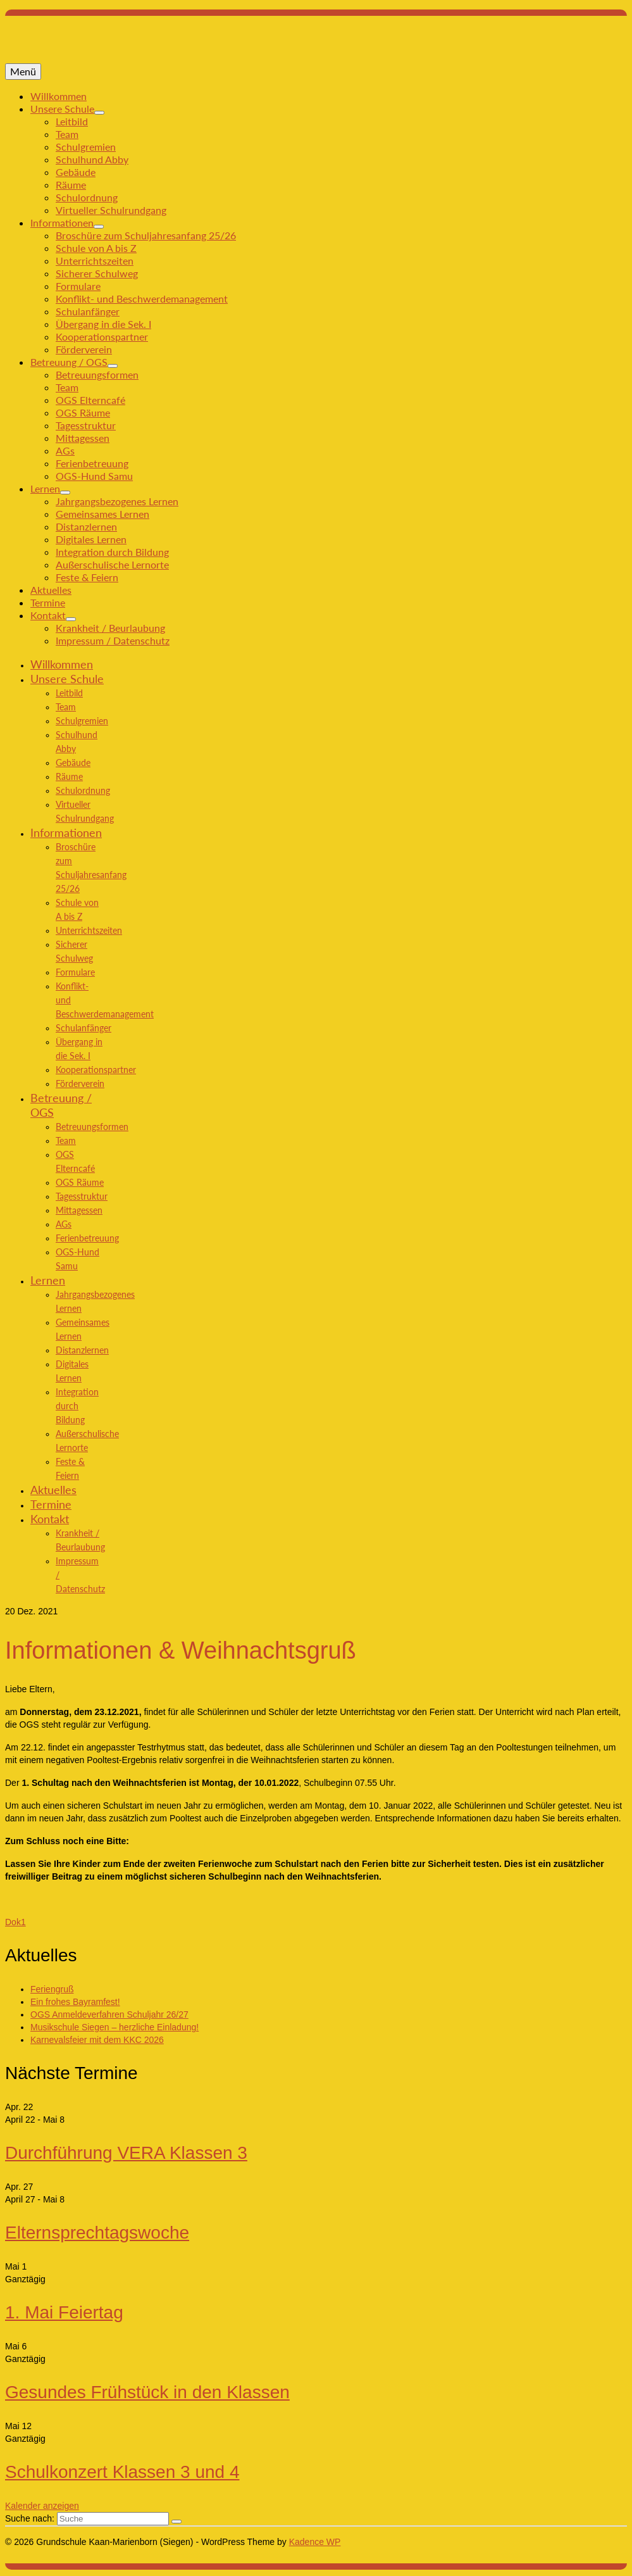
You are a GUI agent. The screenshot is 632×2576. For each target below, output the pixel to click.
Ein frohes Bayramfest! (75, 2002)
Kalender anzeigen (42, 2506)
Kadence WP (315, 2542)
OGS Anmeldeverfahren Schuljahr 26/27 (109, 2014)
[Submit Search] (176, 2521)
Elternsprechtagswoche (97, 2232)
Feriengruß (51, 1989)
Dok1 (15, 1922)
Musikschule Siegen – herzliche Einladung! (114, 2027)
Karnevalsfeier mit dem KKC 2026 (97, 2040)
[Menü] (23, 71)
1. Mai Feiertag (64, 2312)
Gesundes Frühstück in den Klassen (147, 2392)
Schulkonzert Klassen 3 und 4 (122, 2472)
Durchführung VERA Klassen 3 (126, 2153)
